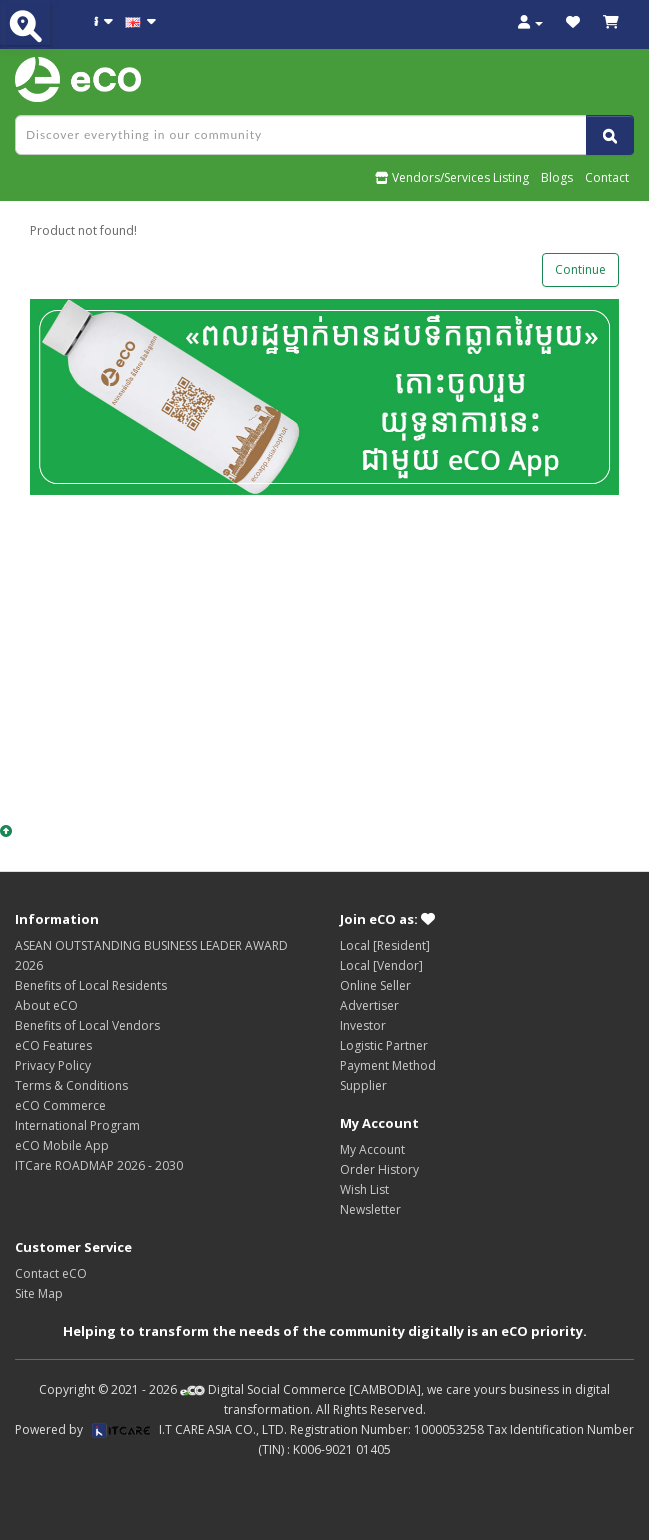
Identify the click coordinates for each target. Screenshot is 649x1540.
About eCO (46, 1005)
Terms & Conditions (71, 1085)
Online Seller (375, 985)
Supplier (363, 1085)
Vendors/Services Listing (452, 177)
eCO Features (53, 1045)
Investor (363, 1025)
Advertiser (369, 1005)
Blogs (557, 177)
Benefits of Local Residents (91, 985)
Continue (580, 269)
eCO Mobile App (62, 1145)
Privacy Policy (53, 1065)
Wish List (364, 1189)
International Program (77, 1125)
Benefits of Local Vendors (87, 1025)
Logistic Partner (384, 1045)
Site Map (39, 1293)
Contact (607, 177)
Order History (379, 1169)
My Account (372, 1149)
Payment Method (388, 1065)
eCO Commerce (60, 1105)
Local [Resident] (385, 945)
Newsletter (370, 1209)
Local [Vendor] (381, 965)
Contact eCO (51, 1273)
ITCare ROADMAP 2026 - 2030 (99, 1165)
